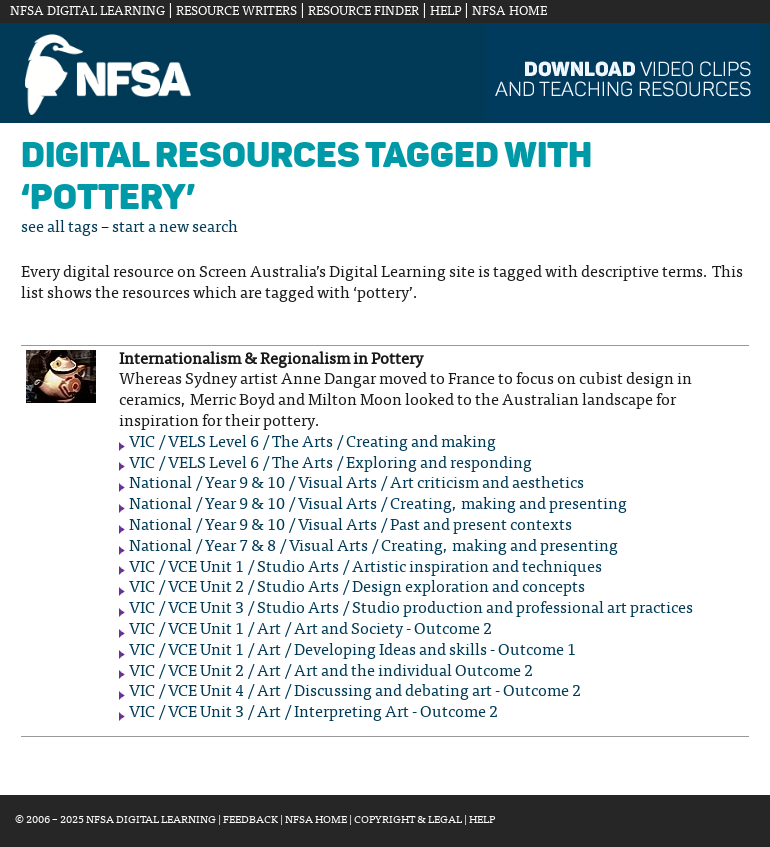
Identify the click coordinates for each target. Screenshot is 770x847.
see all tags (59, 228)
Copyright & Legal (408, 820)
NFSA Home (509, 12)
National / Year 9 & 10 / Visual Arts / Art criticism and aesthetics (356, 484)
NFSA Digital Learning (87, 12)
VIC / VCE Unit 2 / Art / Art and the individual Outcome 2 (331, 672)
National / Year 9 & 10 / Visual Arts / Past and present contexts (350, 526)
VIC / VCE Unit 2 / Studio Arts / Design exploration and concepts (357, 588)
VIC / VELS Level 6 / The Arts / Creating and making (312, 443)
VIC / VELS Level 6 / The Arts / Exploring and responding (330, 464)
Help (445, 12)
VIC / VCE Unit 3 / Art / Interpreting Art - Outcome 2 (313, 713)
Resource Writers (236, 12)
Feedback (250, 820)
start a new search (175, 228)
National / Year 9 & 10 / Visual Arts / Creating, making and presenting (378, 505)
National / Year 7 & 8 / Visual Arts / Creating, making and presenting (373, 547)
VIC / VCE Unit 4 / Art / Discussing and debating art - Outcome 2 (355, 692)
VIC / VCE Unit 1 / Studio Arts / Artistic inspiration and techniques (365, 568)
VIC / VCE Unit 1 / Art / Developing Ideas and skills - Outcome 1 (352, 651)
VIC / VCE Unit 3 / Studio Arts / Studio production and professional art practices (411, 609)
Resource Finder (363, 12)
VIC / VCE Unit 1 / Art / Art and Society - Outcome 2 (310, 630)
